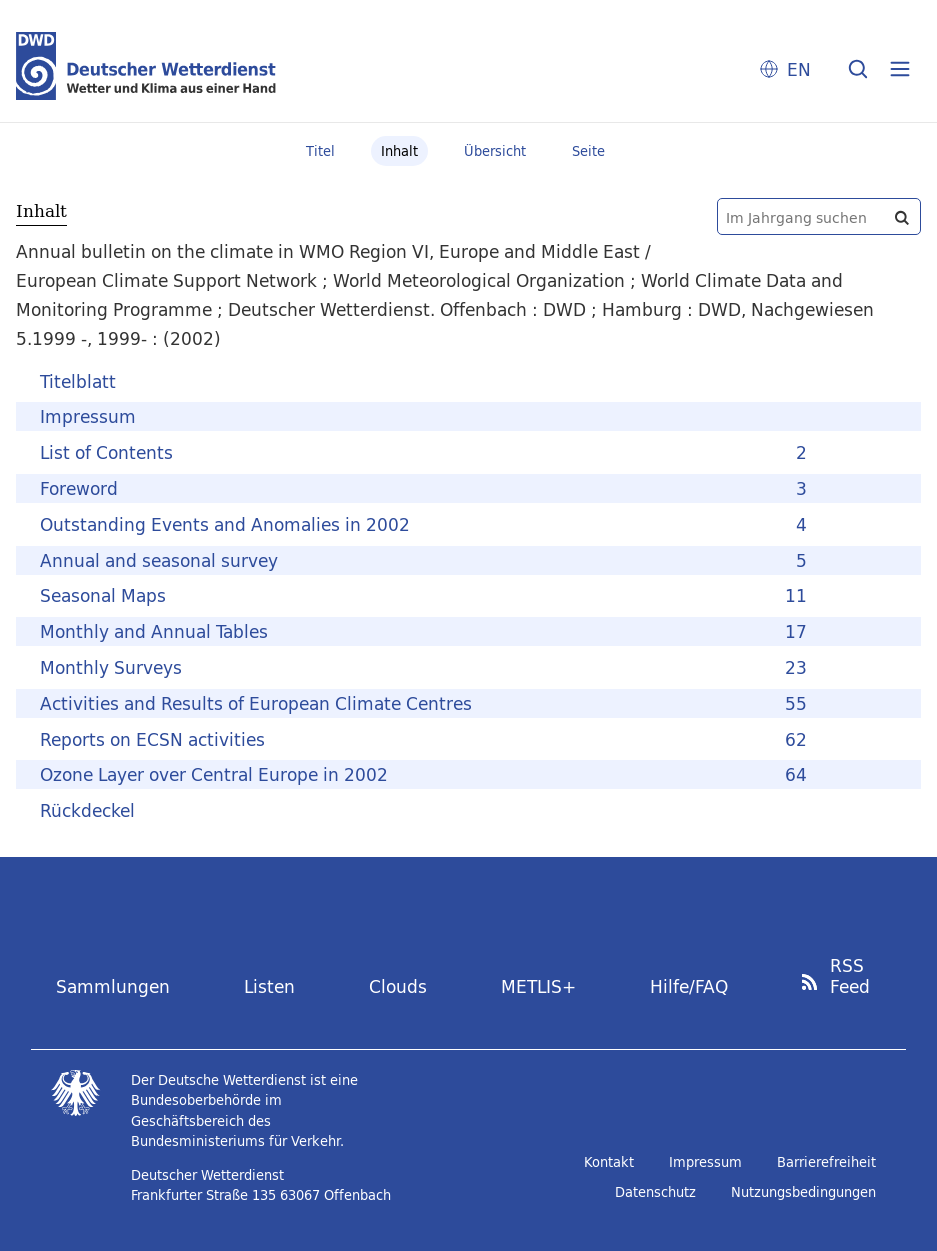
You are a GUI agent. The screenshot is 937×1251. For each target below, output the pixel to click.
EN (799, 69)
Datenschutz (655, 1192)
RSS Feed (850, 976)
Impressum (705, 1162)
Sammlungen (113, 986)
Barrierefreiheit (826, 1162)
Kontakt (609, 1162)
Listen (269, 986)
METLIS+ (538, 986)
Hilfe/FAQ (689, 986)
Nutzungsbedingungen (803, 1192)
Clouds (398, 986)
